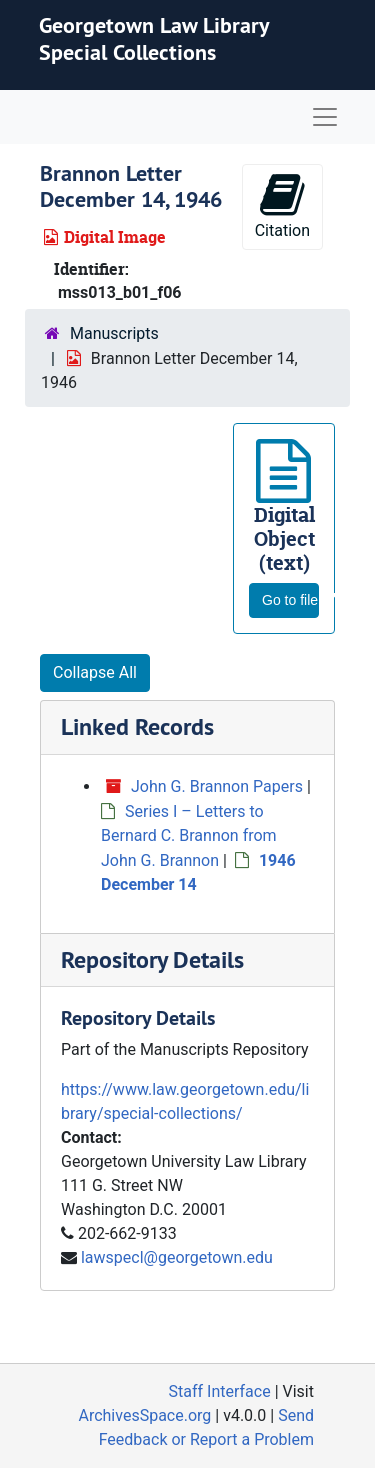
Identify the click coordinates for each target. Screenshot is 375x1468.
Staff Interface (220, 1391)
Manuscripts (114, 333)
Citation (282, 205)
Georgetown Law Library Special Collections (154, 38)
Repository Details (152, 959)
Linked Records (137, 726)
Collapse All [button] (95, 672)
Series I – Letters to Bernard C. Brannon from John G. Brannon (189, 836)
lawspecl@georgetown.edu (177, 1257)
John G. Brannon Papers (217, 786)
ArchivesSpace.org (144, 1415)
